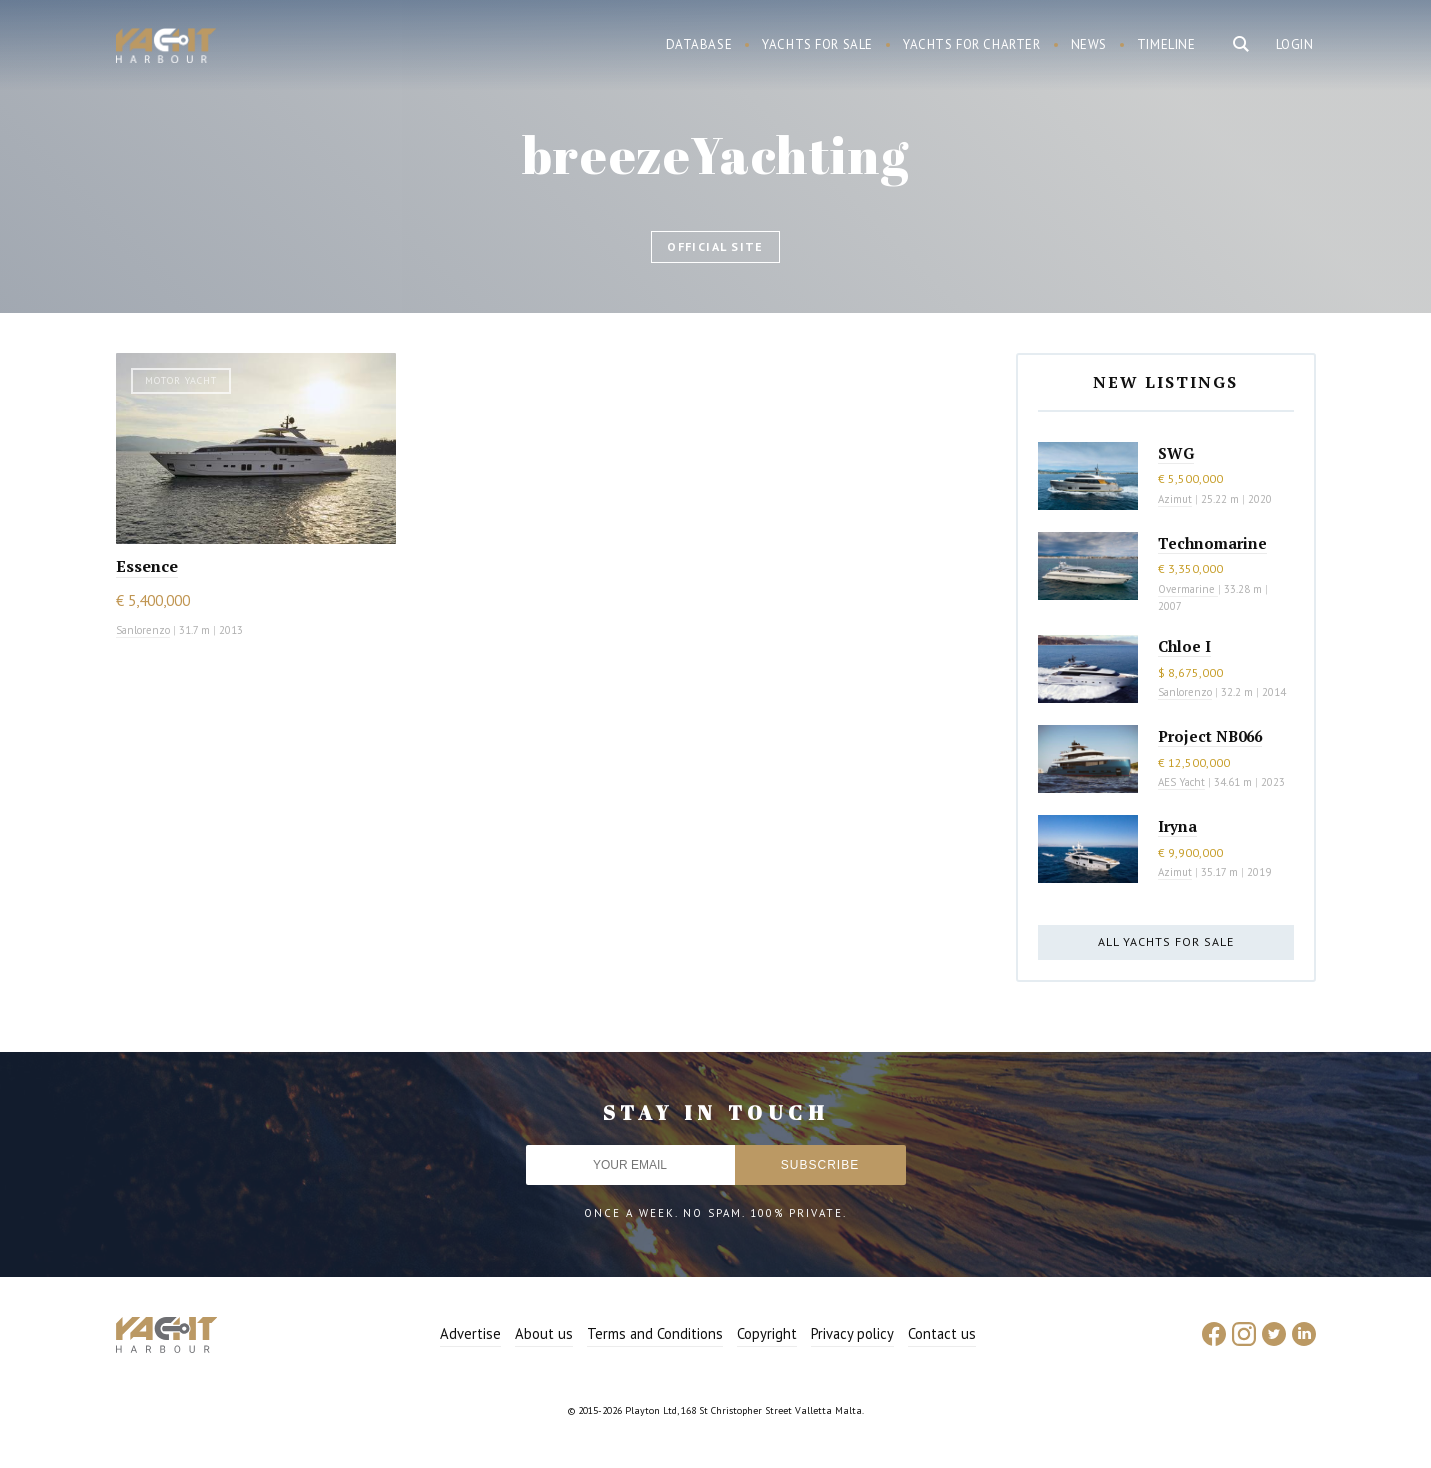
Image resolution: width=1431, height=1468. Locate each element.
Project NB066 (1210, 736)
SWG (1176, 453)
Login (1295, 44)
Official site (715, 246)
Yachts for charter (972, 44)
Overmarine (1188, 589)
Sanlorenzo (143, 630)
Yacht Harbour (166, 48)
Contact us (942, 1333)
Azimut (1175, 499)
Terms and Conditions (655, 1333)
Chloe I (1184, 646)
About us (544, 1333)
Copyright (767, 1333)
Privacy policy (852, 1333)
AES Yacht (1181, 782)
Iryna (1177, 826)
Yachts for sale (817, 44)
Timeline (1166, 44)
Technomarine (1212, 543)
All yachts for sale (1166, 941)
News (1089, 44)
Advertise (470, 1333)
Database (699, 44)
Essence (147, 566)
